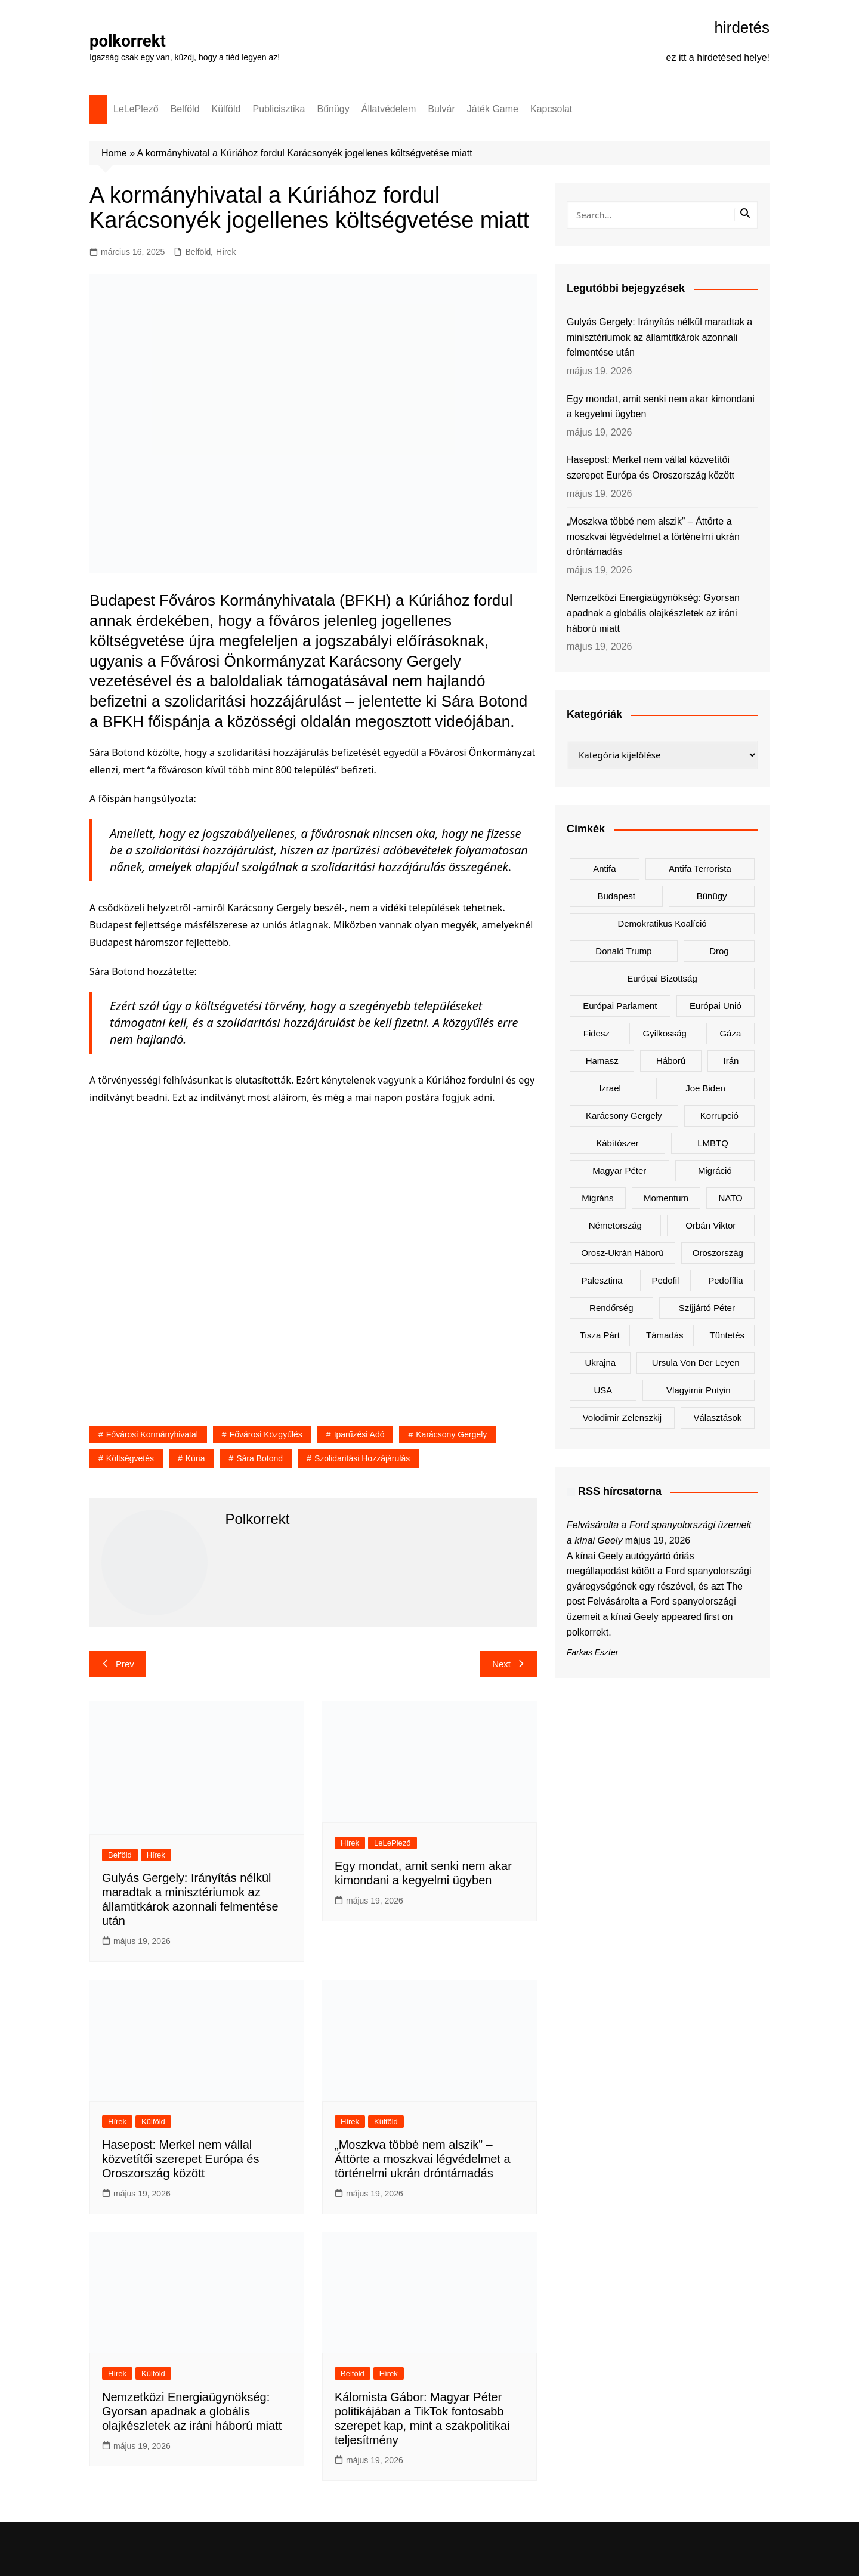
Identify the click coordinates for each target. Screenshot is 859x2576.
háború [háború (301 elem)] (670, 1061)
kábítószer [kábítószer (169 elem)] (617, 1143)
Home (114, 153)
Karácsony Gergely (451, 1434)
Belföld (185, 109)
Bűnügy (333, 109)
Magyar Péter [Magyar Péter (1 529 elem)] (619, 1170)
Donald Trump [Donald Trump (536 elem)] (623, 951)
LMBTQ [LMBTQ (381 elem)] (712, 1143)
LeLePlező (136, 109)
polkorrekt (128, 41)
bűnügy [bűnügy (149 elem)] (712, 896)
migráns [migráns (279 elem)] (597, 1198)
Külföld (226, 109)
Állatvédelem (388, 109)
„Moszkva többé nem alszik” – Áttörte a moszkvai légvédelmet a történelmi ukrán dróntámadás (423, 2159)
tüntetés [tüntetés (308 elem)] (727, 1335)
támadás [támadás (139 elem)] (665, 1335)
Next (508, 1664)
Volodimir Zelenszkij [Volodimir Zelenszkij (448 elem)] (622, 1417)
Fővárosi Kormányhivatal (152, 1434)
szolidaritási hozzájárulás (362, 1458)
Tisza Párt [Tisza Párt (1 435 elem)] (600, 1335)
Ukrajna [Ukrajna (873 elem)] (600, 1363)
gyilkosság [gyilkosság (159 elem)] (664, 1033)
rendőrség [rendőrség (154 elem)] (611, 1308)
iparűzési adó (359, 1434)
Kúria (195, 1458)
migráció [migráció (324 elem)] (715, 1170)
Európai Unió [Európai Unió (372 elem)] (715, 1006)
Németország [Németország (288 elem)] (615, 1225)
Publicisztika (278, 109)
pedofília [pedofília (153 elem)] (725, 1280)
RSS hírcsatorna (620, 1491)
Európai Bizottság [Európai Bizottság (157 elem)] (662, 978)
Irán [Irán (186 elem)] (731, 1061)
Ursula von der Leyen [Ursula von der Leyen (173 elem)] (696, 1363)
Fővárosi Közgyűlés (266, 1434)
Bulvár (441, 109)
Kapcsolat (551, 109)
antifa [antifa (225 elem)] (604, 868)
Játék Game (492, 109)
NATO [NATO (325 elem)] (730, 1198)
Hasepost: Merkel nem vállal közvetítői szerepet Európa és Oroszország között (180, 2159)
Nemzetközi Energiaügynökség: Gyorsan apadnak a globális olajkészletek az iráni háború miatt (192, 2411)
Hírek (226, 252)
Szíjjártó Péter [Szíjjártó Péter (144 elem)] (707, 1308)
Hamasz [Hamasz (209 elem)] (602, 1061)
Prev (117, 1664)
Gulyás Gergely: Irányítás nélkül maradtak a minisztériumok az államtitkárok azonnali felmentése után (659, 337)
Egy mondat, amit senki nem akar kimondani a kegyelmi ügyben (661, 406)
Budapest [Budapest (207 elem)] (616, 896)
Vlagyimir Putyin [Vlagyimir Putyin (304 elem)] (698, 1390)
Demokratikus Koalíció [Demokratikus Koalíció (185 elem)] (661, 923)
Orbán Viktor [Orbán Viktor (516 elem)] (710, 1225)
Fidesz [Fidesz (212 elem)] (596, 1033)
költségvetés (130, 1458)
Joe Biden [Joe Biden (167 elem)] (705, 1088)
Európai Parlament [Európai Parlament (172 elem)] (620, 1006)
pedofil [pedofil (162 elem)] (665, 1280)
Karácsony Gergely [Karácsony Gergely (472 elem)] (624, 1115)
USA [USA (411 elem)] (603, 1390)
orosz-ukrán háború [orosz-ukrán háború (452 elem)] (622, 1253)
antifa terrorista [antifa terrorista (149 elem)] (700, 868)
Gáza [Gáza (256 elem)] (730, 1033)
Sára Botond (259, 1458)
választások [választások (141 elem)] (717, 1417)
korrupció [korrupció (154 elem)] (719, 1115)
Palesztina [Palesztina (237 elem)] (601, 1280)
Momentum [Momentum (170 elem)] (666, 1198)
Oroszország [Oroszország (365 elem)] (718, 1253)
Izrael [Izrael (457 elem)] (610, 1088)
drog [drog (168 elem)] (719, 951)
